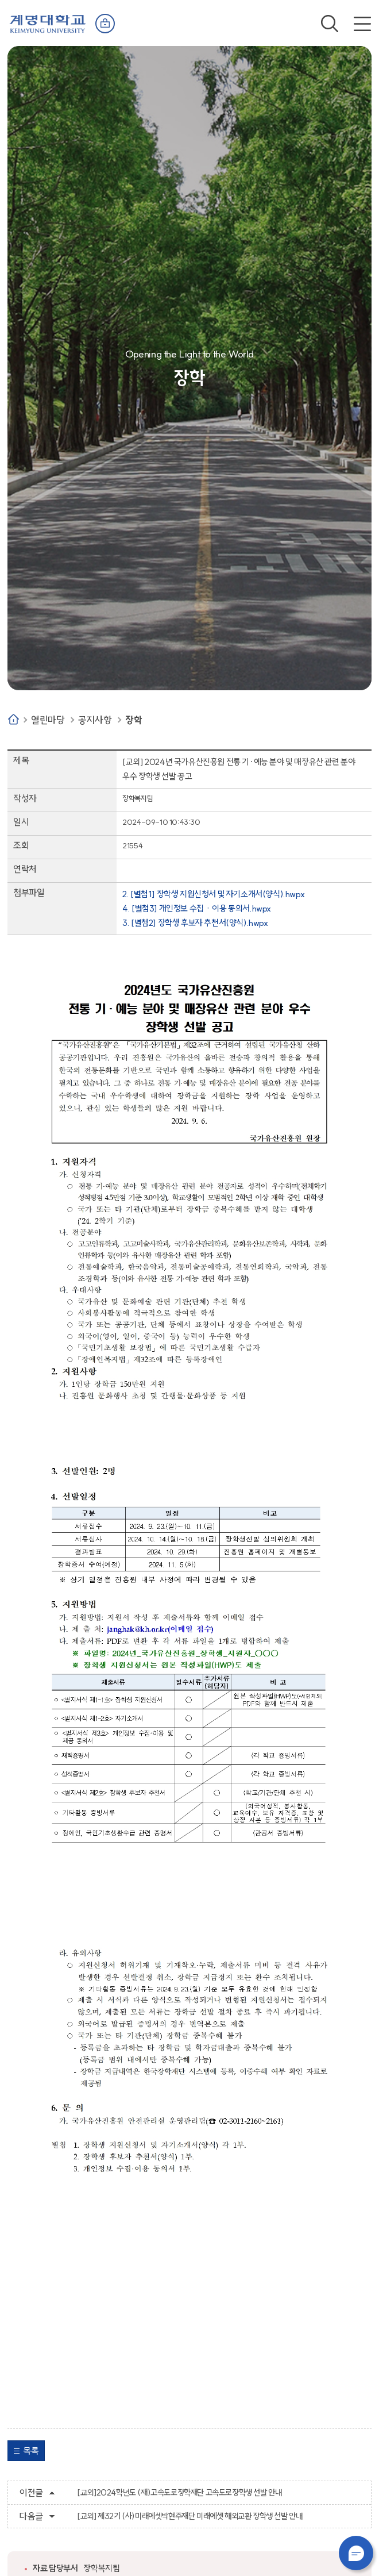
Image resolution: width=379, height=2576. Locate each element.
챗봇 (356, 2553)
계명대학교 (47, 23)
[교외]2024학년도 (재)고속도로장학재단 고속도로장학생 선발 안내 (179, 2492)
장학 (133, 720)
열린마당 (47, 720)
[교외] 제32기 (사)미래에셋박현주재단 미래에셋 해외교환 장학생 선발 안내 (189, 2516)
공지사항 (94, 720)
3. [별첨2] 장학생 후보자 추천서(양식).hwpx (195, 922)
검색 (329, 23)
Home (13, 719)
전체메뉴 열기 (362, 23)
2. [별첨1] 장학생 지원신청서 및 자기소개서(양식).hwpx (213, 894)
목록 (30, 2450)
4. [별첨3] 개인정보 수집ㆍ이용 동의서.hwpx (196, 908)
